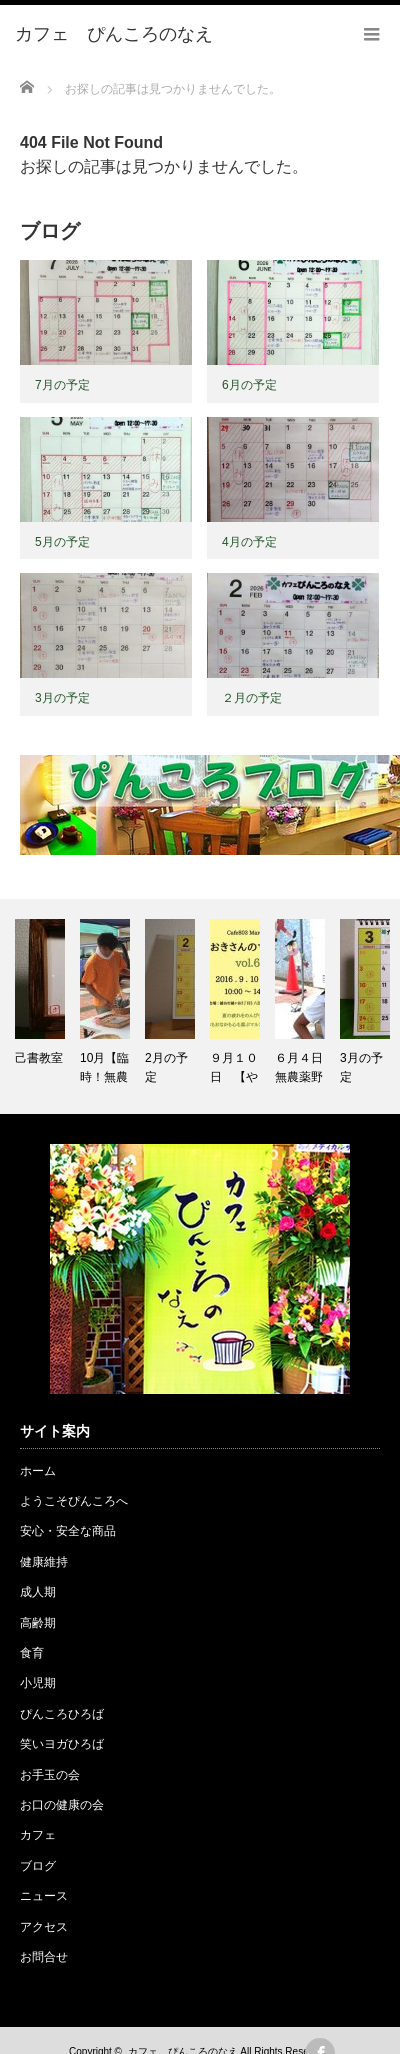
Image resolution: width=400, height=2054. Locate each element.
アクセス (44, 1927)
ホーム (38, 1471)
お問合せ (44, 1957)
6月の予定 (249, 385)
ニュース (44, 1896)
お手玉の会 (50, 1775)
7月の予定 (62, 385)
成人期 (38, 1592)
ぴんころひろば (62, 1714)
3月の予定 (62, 698)
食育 (32, 1653)
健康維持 (44, 1562)
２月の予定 (252, 698)
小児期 (38, 1683)
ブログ (38, 1866)
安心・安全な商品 (68, 1531)
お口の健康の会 (62, 1805)
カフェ (38, 1835)
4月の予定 (249, 542)
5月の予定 (62, 542)
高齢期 (38, 1623)
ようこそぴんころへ (74, 1501)
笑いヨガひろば (62, 1744)
